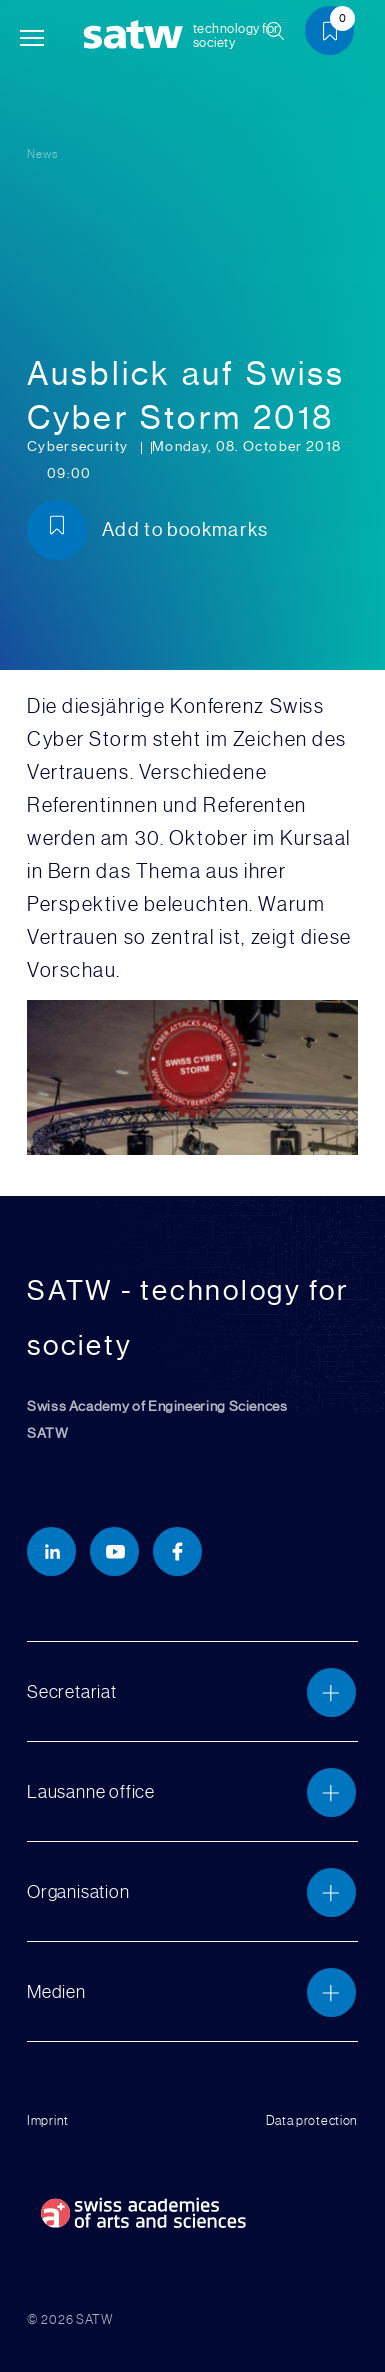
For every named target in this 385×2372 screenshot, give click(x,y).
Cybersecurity (79, 446)
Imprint (48, 2120)
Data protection (312, 2120)
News (42, 154)
